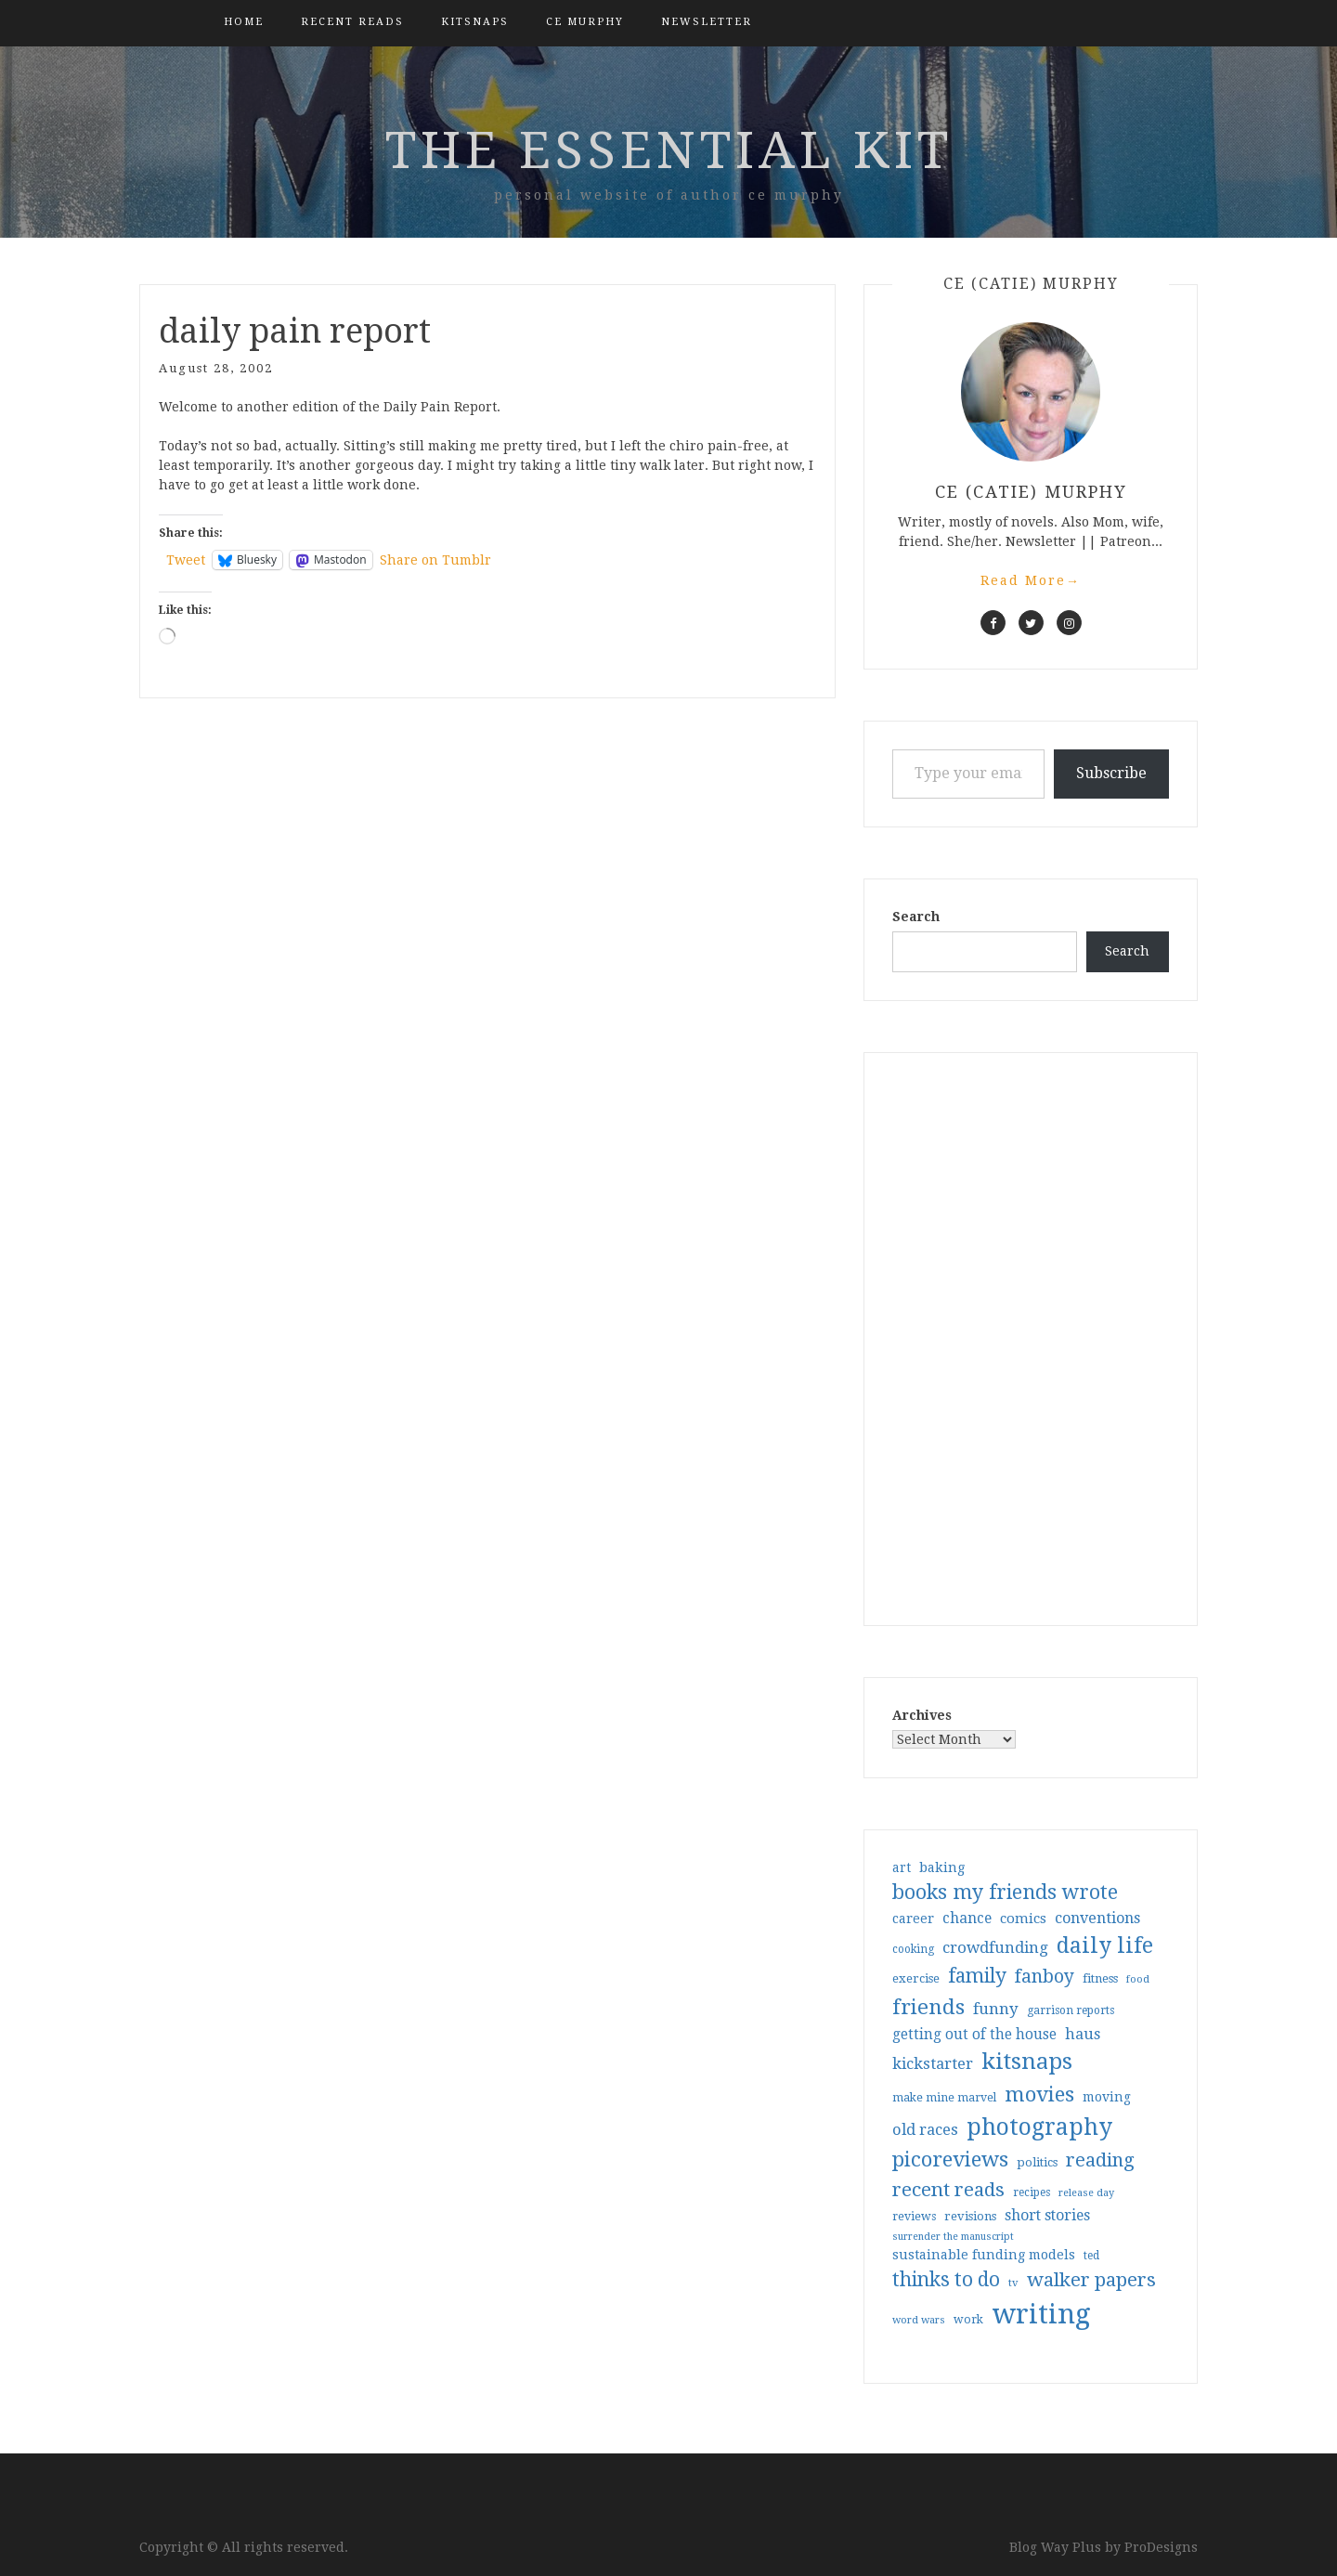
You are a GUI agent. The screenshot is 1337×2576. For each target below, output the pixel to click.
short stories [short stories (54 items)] (1047, 2215)
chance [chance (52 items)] (967, 1918)
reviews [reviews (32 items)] (914, 2216)
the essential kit (669, 150)
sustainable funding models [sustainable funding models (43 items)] (983, 2254)
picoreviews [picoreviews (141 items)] (950, 2159)
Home (244, 22)
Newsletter (706, 22)
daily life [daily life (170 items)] (1105, 1945)
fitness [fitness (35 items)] (1100, 1978)
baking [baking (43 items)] (942, 1867)
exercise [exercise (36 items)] (916, 1978)
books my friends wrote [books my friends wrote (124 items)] (1005, 1892)
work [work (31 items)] (968, 2319)
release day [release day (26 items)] (1086, 2193)
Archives (922, 1715)
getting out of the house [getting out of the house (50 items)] (974, 2034)
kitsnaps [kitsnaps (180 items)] (1026, 2062)
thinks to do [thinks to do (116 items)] (946, 2280)
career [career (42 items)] (913, 1918)
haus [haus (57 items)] (1082, 2034)
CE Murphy (585, 22)
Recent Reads (352, 22)
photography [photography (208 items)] (1039, 2127)
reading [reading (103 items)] (1100, 2160)
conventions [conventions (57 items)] (1097, 1918)
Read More (1030, 580)
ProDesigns (1161, 2547)
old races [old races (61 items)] (925, 2130)
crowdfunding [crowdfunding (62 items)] (995, 1947)
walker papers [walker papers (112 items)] (1091, 2280)
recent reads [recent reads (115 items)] (948, 2190)
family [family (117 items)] (977, 1976)
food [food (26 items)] (1137, 1979)
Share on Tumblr (435, 560)
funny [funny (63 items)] (996, 2008)
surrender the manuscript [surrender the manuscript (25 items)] (953, 2237)
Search (916, 916)
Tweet (185, 560)
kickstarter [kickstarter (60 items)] (932, 2064)
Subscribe (1111, 773)
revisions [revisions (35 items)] (970, 2216)
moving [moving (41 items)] (1107, 2096)
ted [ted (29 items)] (1091, 2255)
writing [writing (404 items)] (1041, 2314)
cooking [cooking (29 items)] (913, 1949)
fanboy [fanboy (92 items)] (1044, 1976)
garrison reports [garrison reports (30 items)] (1070, 2010)
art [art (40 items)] (901, 1867)
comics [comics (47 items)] (1023, 1918)
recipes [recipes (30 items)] (1031, 2192)
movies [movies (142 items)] (1039, 2094)
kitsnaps (475, 22)
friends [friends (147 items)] (928, 2007)
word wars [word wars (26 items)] (918, 2320)
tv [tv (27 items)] (1013, 2282)
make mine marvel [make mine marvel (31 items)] (944, 2097)
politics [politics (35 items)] (1037, 2162)
